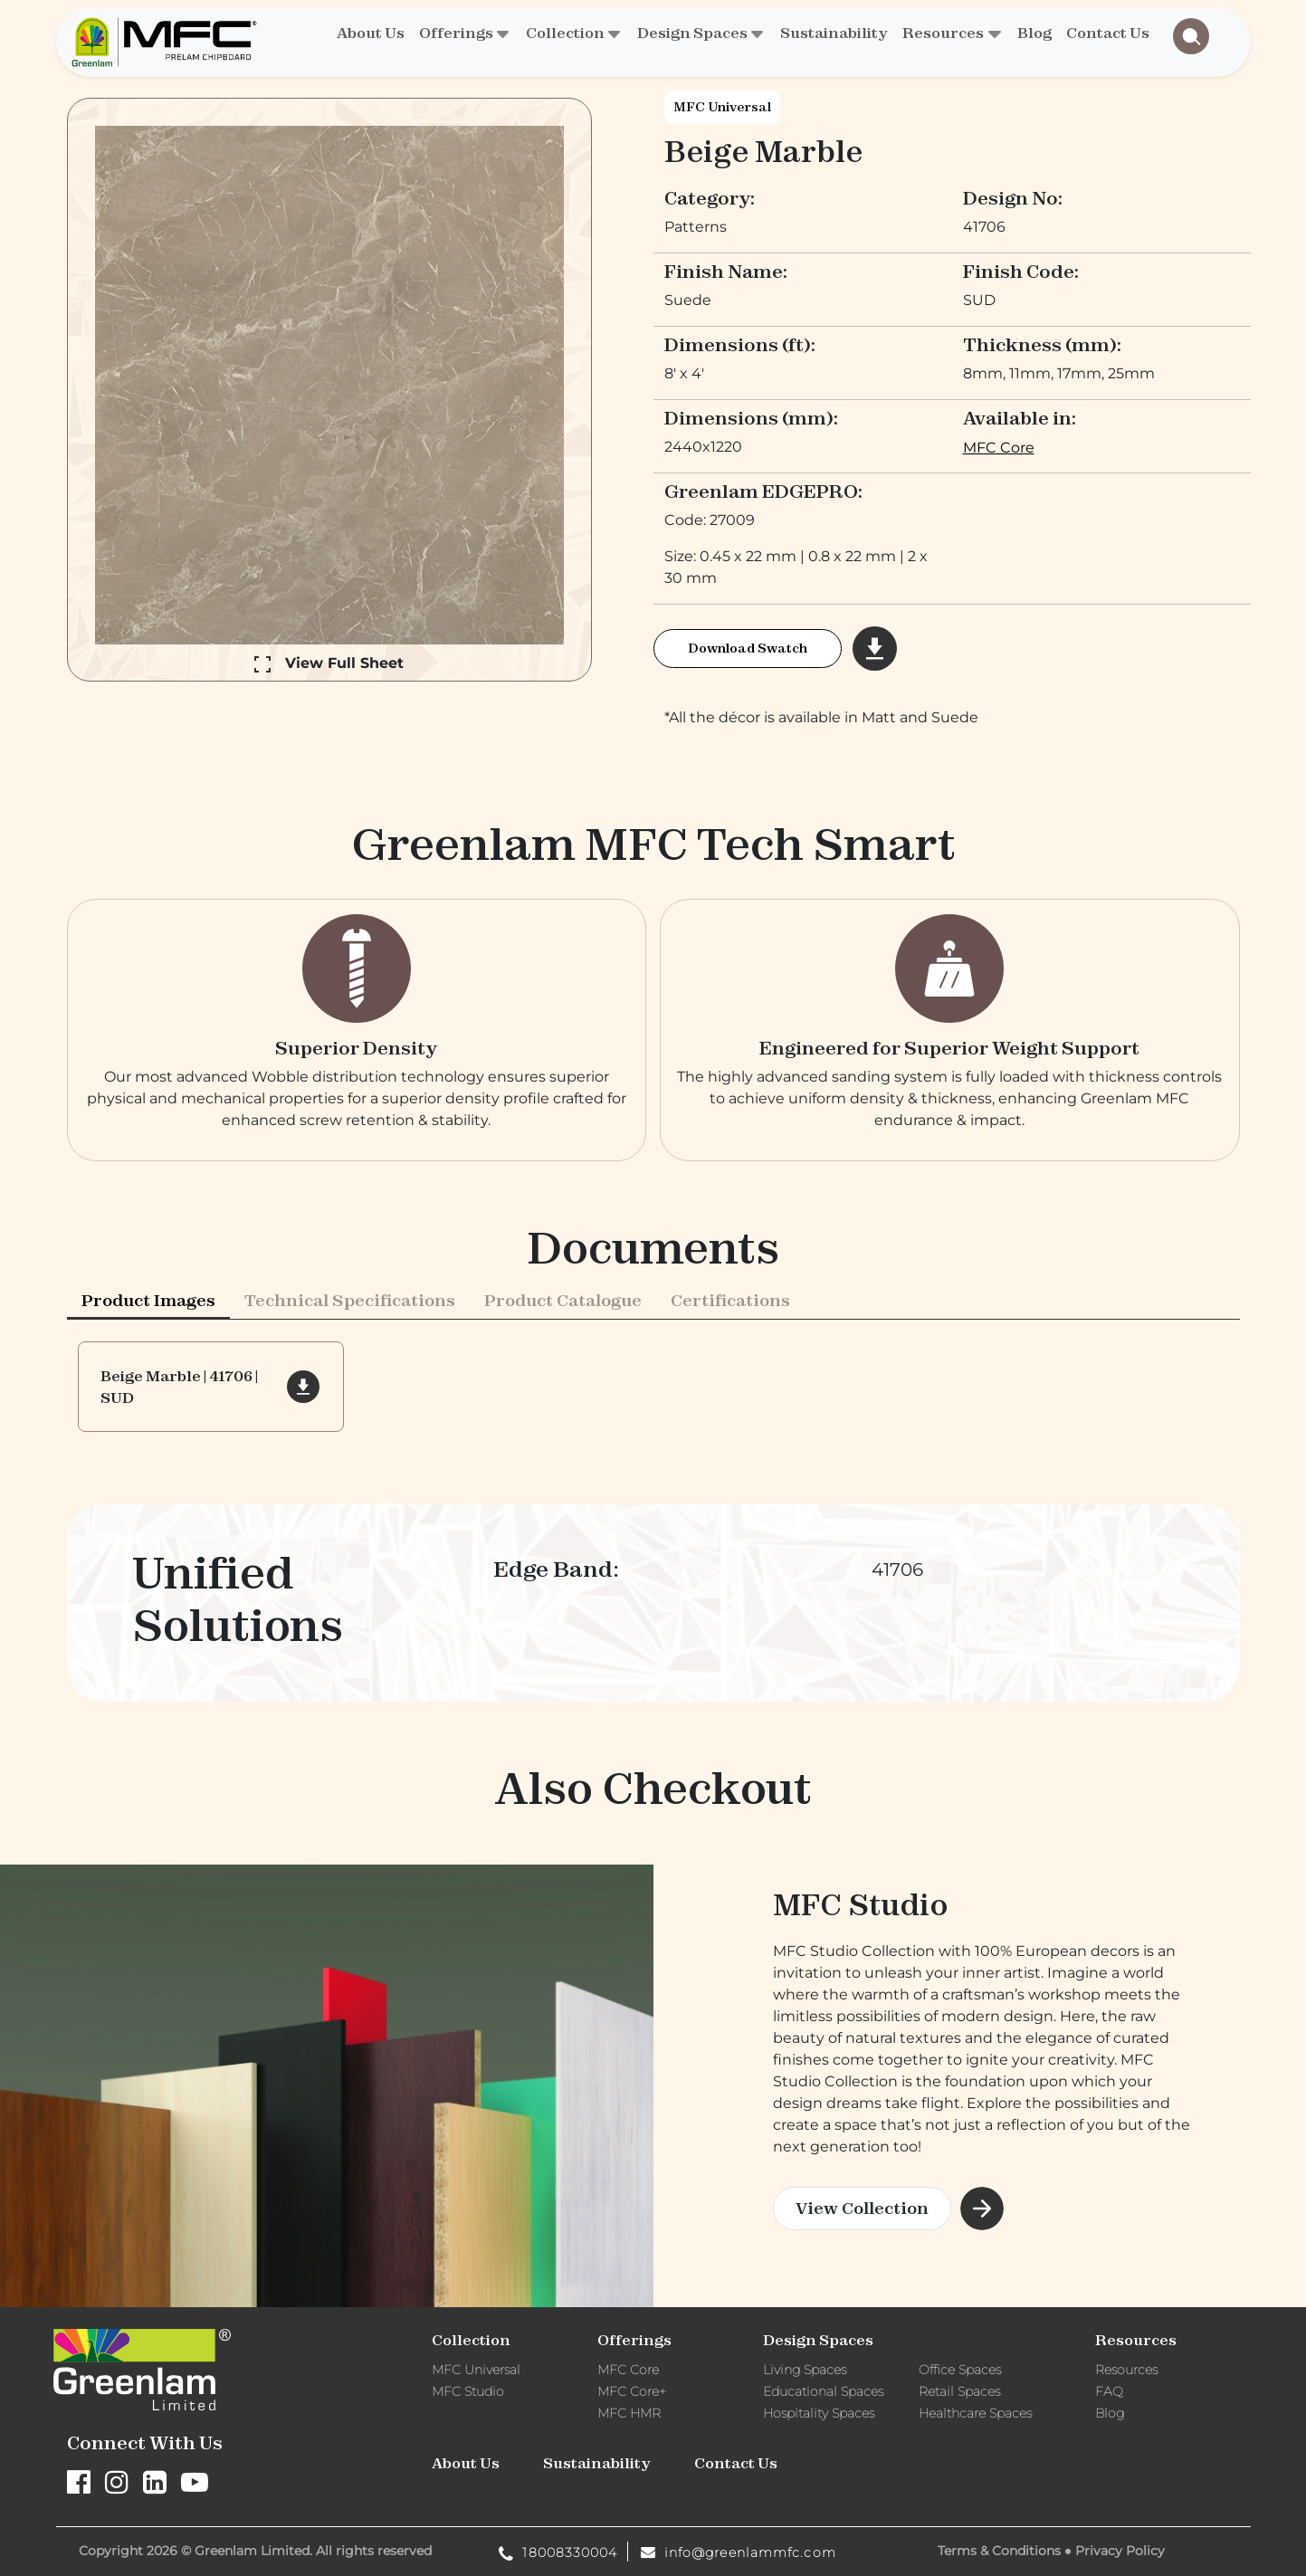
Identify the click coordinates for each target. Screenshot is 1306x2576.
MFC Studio (468, 2391)
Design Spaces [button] (692, 33)
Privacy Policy (1120, 2551)
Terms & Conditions (999, 2551)
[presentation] (148, 1379)
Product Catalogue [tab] (563, 1379)
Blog (1034, 33)
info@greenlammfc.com (738, 2552)
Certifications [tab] (730, 1379)
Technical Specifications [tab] (349, 1379)
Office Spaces (960, 2369)
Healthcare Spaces (975, 2413)
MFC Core (998, 447)
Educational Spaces (823, 2391)
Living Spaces (804, 2369)
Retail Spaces (959, 2391)
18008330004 (558, 2552)
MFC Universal (722, 107)
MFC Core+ (631, 2391)
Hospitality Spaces (818, 2413)
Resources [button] (943, 33)
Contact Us (1107, 33)
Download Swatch (747, 648)
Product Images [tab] (148, 1379)
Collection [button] (565, 33)
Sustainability (834, 33)
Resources (1126, 2369)
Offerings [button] (456, 33)
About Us (371, 33)
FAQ (1109, 2391)
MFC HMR (629, 2413)
